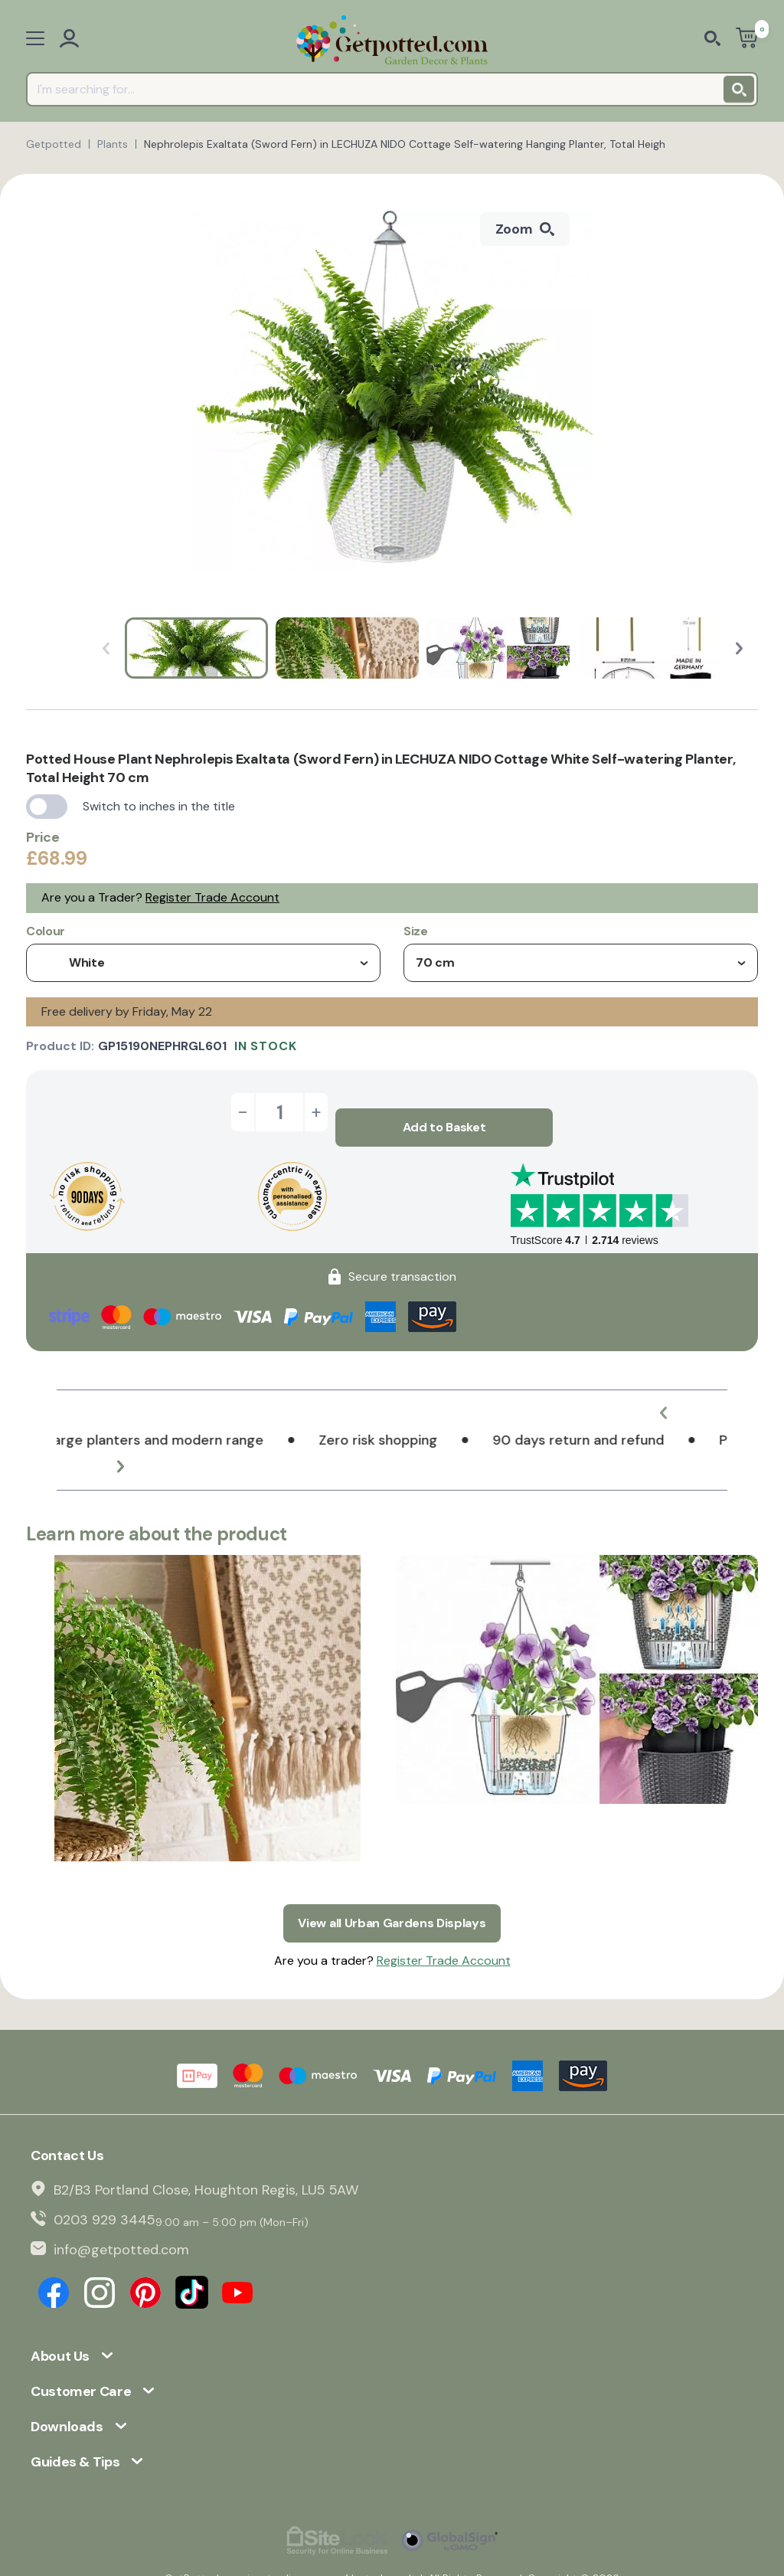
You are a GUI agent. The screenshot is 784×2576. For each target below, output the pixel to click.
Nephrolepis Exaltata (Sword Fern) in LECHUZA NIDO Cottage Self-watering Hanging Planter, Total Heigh (404, 144)
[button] (739, 648)
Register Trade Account (212, 897)
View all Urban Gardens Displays (391, 1892)
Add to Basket (444, 1112)
